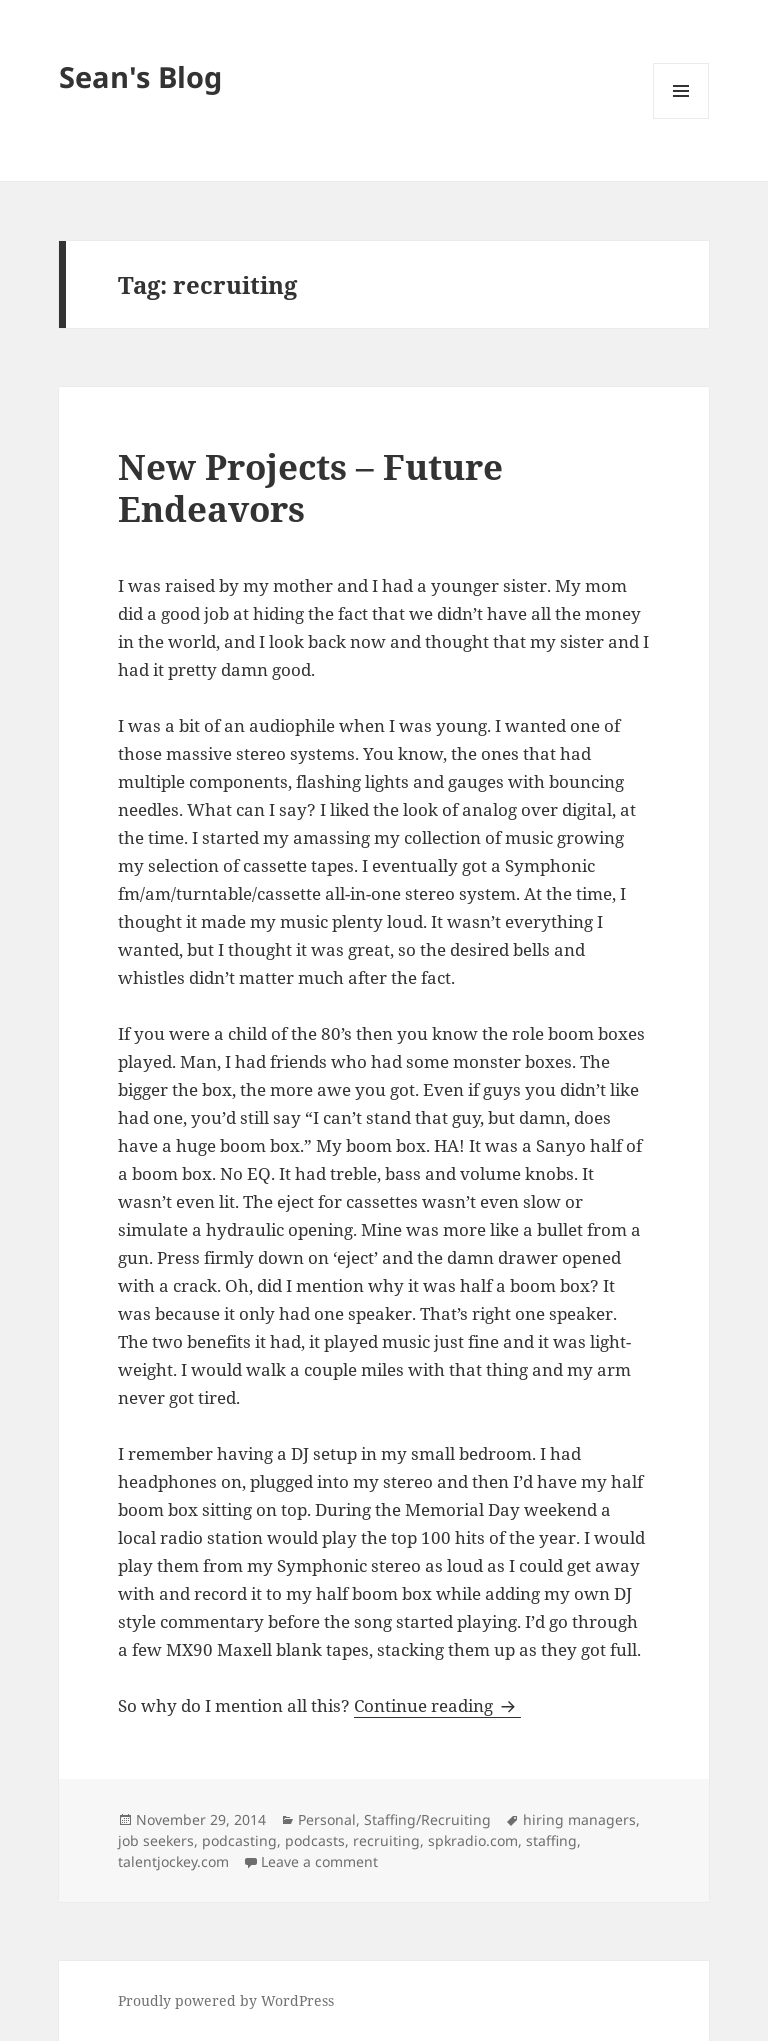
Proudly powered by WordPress (226, 2000)
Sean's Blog (140, 76)
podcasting (239, 1840)
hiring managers (579, 1819)
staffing (551, 1840)
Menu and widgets (681, 118)
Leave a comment (319, 1861)
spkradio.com (473, 1840)
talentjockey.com (173, 1861)
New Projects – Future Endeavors (310, 487)
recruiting (386, 1840)
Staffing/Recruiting (427, 1819)
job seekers (156, 1840)
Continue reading (437, 1705)
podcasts (315, 1840)
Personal (327, 1819)
